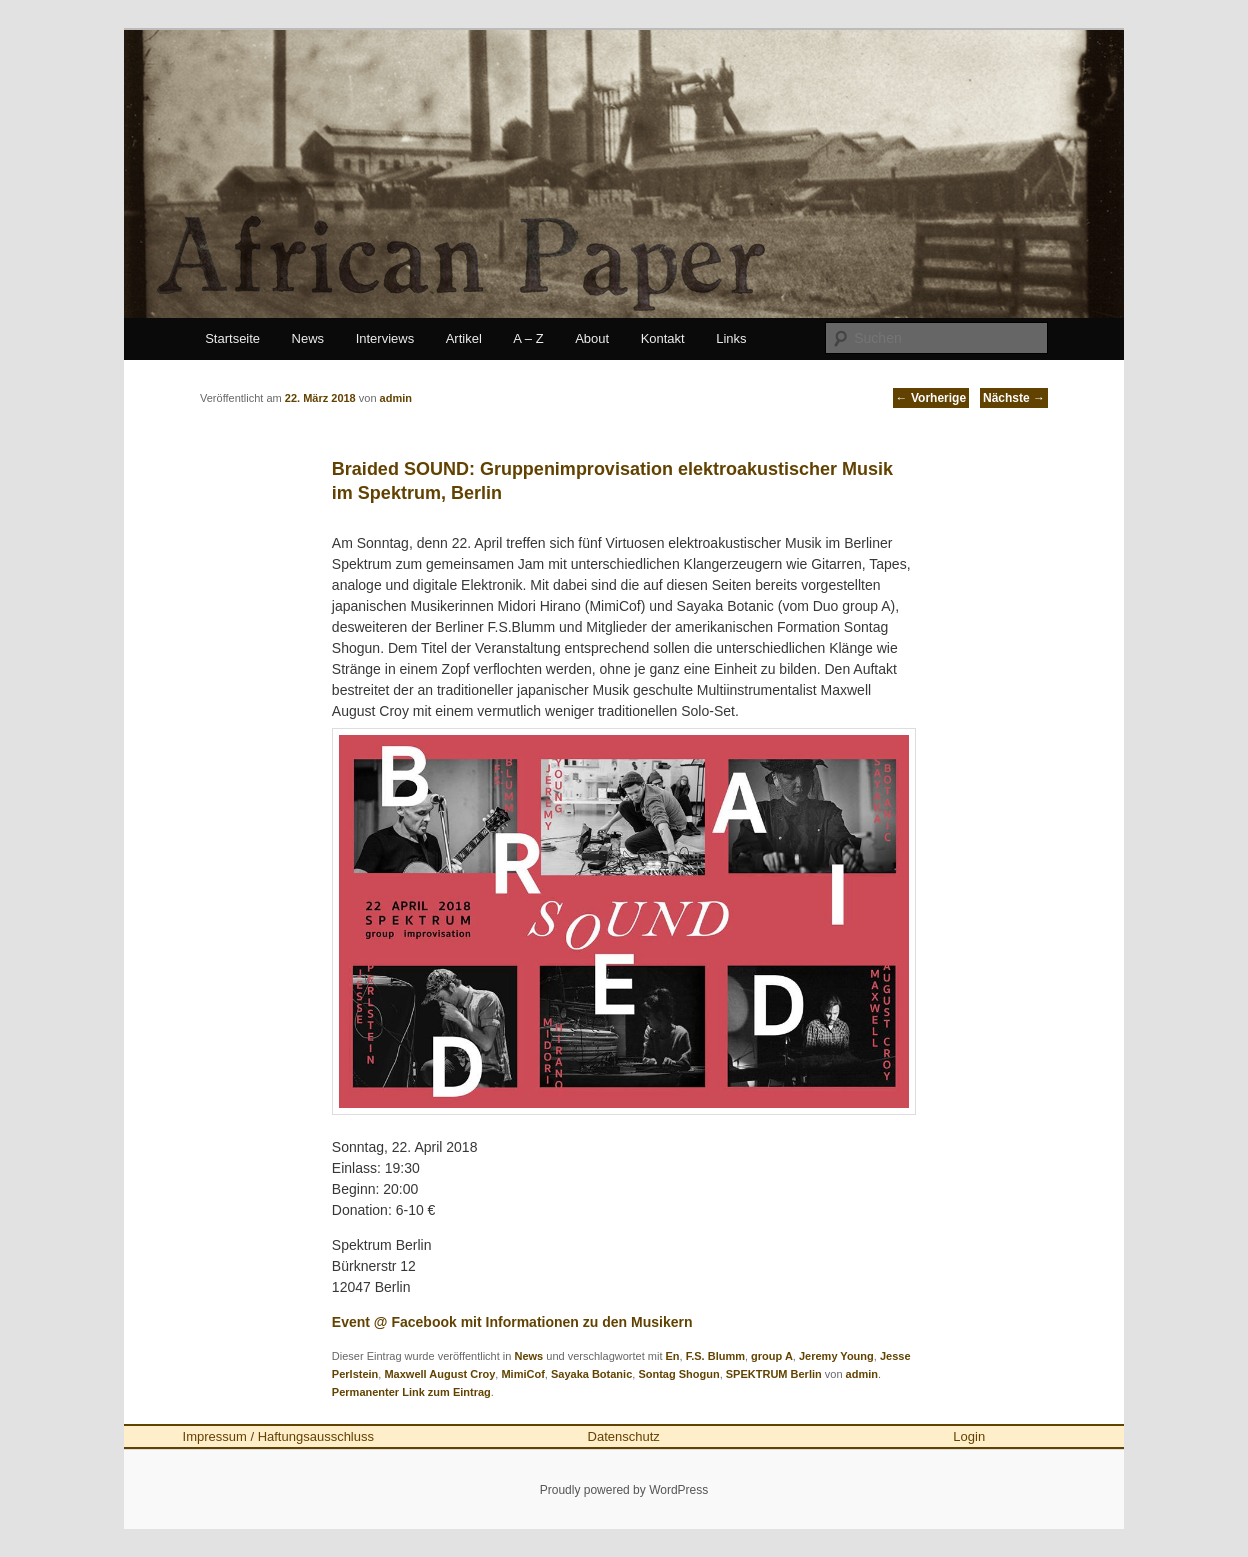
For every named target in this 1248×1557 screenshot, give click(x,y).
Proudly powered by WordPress (624, 1490)
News (308, 338)
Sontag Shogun (678, 1374)
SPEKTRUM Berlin (774, 1374)
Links (731, 338)
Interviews (385, 338)
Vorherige (931, 398)
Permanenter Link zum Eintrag (411, 1392)
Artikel (464, 338)
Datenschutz (624, 1436)
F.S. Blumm (715, 1356)
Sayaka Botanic (591, 1374)
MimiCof (522, 1374)
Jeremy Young (836, 1356)
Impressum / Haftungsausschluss (278, 1436)
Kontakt (663, 338)
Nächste (1014, 398)
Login (969, 1436)
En (673, 1356)
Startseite (232, 338)
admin (862, 1374)
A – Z (528, 338)
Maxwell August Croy (439, 1374)
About (592, 338)
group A (772, 1356)
